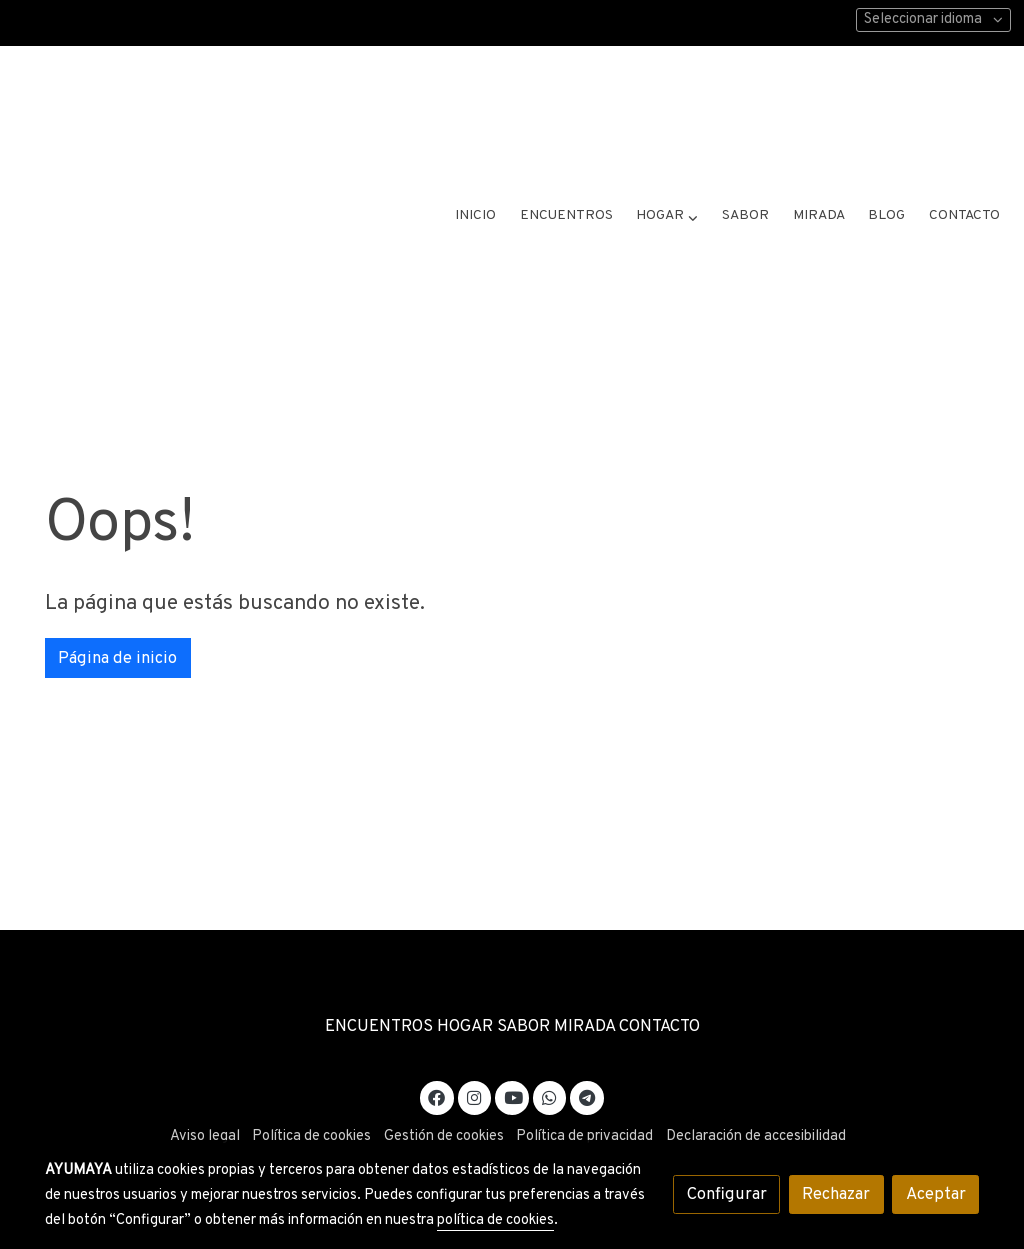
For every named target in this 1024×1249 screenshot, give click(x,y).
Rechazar (836, 1194)
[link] (196, 120)
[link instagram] (475, 1052)
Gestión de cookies (444, 1093)
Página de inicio (117, 614)
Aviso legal (205, 1093)
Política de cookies (311, 1093)
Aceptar (936, 1194)
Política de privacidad (584, 1093)
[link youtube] (513, 1052)
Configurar (727, 1194)
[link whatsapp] (550, 1052)
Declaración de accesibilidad (756, 1093)
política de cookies (495, 1220)
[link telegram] (587, 1052)
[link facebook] (437, 1052)
